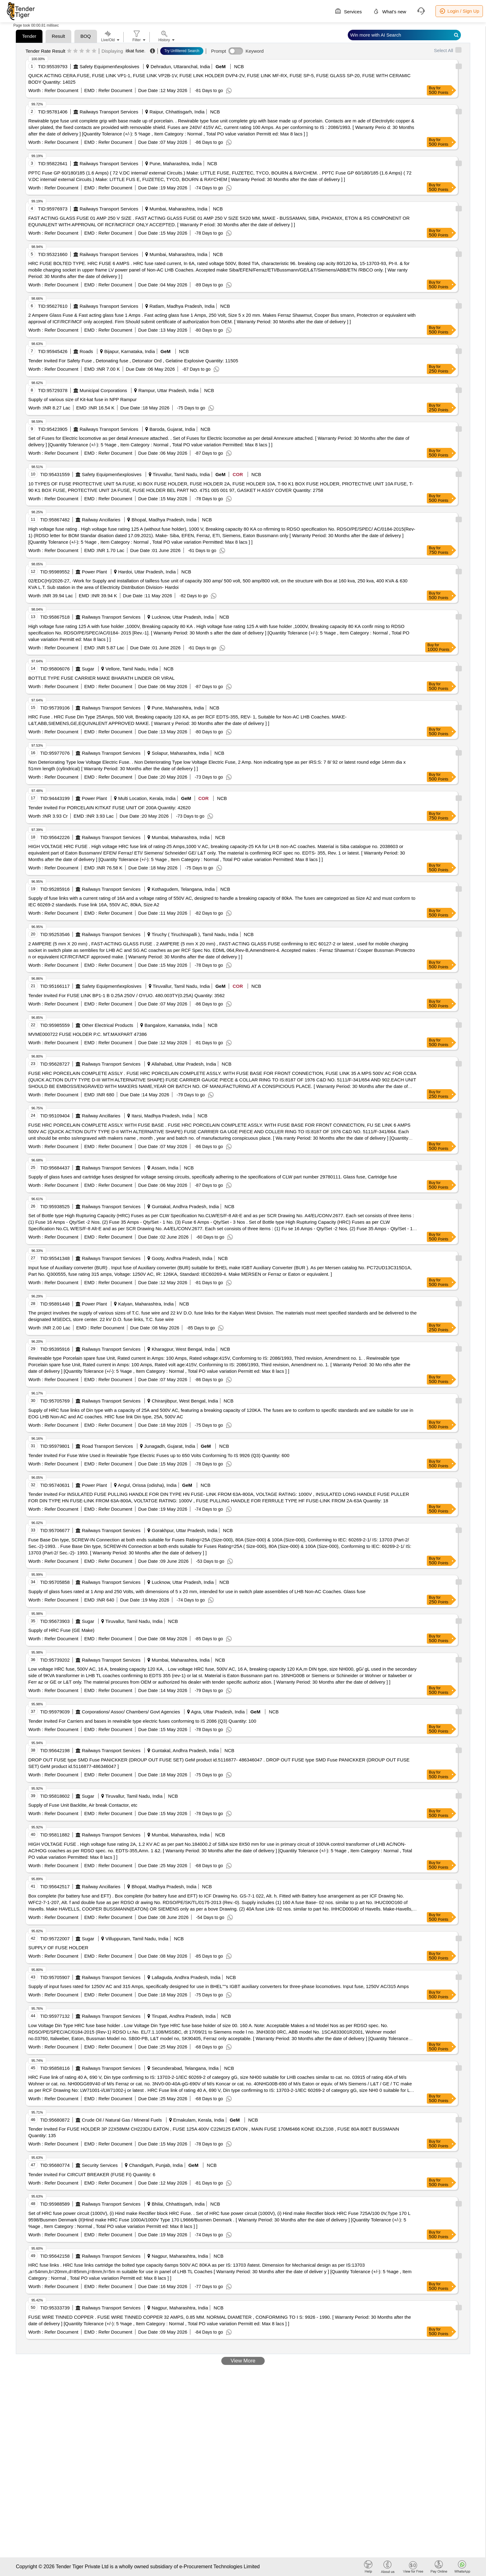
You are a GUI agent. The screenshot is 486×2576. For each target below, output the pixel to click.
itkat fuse (135, 50)
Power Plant (94, 571)
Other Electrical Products (107, 1025)
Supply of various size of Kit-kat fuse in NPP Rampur (82, 399)
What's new (389, 11)
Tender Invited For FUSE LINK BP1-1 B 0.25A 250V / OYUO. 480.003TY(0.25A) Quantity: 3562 (126, 995)
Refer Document (60, 90)
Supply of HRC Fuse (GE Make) (61, 1630)
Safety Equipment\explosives (109, 66)
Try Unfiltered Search (181, 51)
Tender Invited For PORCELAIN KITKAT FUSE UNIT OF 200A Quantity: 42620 (109, 807)
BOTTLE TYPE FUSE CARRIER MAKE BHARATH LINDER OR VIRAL (101, 678)
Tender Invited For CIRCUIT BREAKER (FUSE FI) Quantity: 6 (91, 2174)
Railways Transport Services (109, 111)
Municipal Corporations (103, 390)
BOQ (86, 36)
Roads (86, 351)
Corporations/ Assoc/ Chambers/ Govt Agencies (131, 1711)
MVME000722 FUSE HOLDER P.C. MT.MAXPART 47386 (87, 1034)
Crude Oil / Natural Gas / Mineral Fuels (122, 2120)
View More (243, 2361)
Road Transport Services (107, 1446)
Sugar (88, 668)
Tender (29, 36)
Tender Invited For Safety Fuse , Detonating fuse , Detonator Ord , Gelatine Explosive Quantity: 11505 (133, 360)
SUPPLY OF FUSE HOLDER (58, 1947)
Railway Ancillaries (101, 519)
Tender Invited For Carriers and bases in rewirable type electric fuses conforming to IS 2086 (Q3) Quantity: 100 (142, 1721)
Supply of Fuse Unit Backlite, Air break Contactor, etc (82, 1805)
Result (58, 36)
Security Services (100, 2165)
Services (348, 11)
